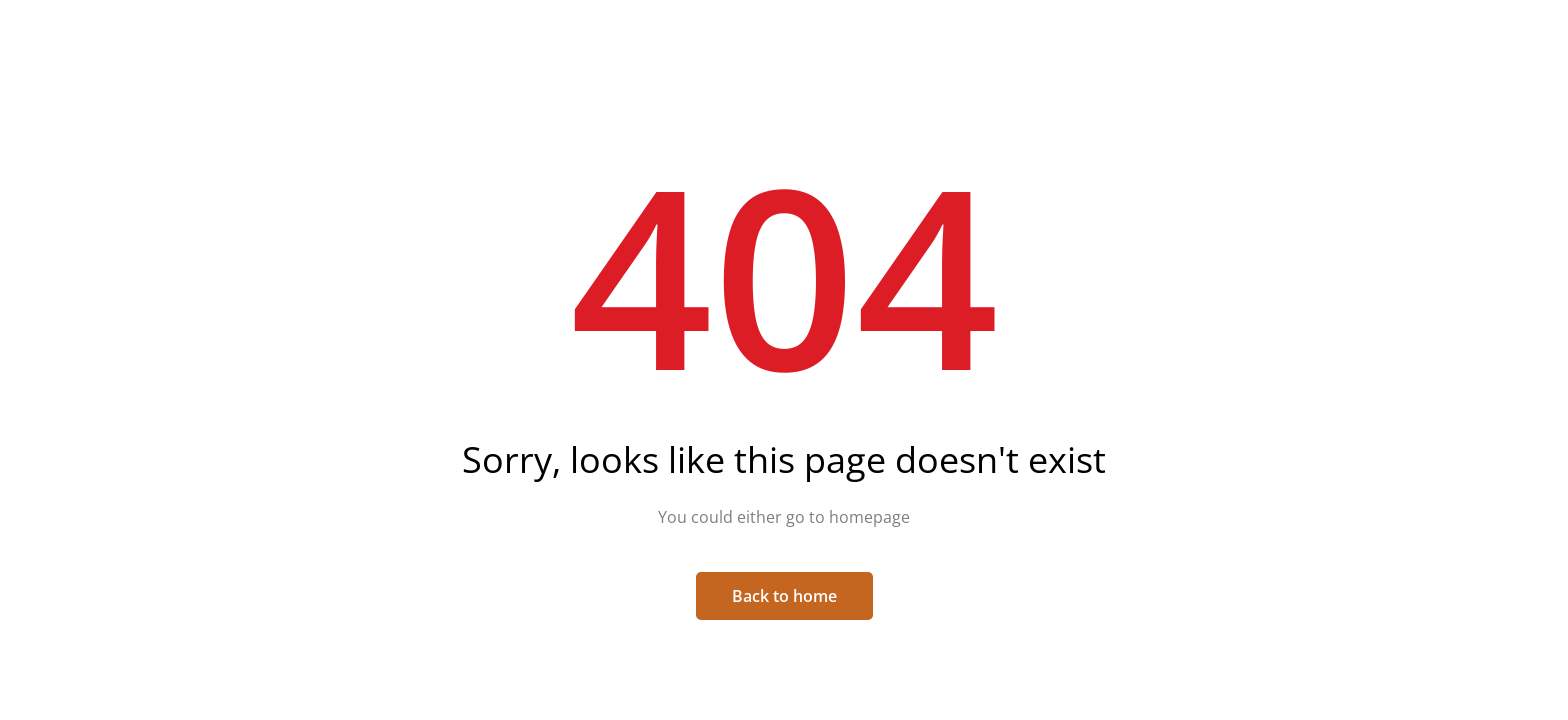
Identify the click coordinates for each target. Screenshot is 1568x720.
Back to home (784, 596)
